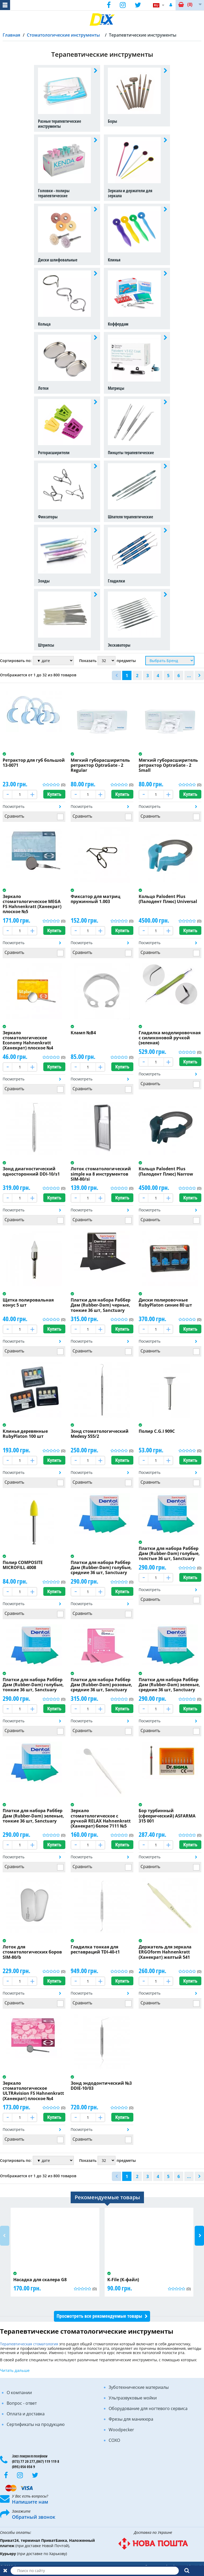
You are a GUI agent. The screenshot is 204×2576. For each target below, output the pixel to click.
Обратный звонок (33, 2516)
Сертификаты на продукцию (36, 2424)
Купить (54, 794)
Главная (11, 35)
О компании (19, 2392)
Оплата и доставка (26, 2414)
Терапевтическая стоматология (29, 2343)
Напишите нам (30, 2501)
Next (199, 2236)
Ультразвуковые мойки (133, 2398)
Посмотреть (13, 806)
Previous (4, 2236)
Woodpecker (121, 2430)
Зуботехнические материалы (139, 2387)
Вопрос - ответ (22, 2403)
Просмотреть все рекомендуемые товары (99, 2316)
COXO (114, 2440)
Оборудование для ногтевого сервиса (148, 2408)
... (189, 675)
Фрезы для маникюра (131, 2419)
